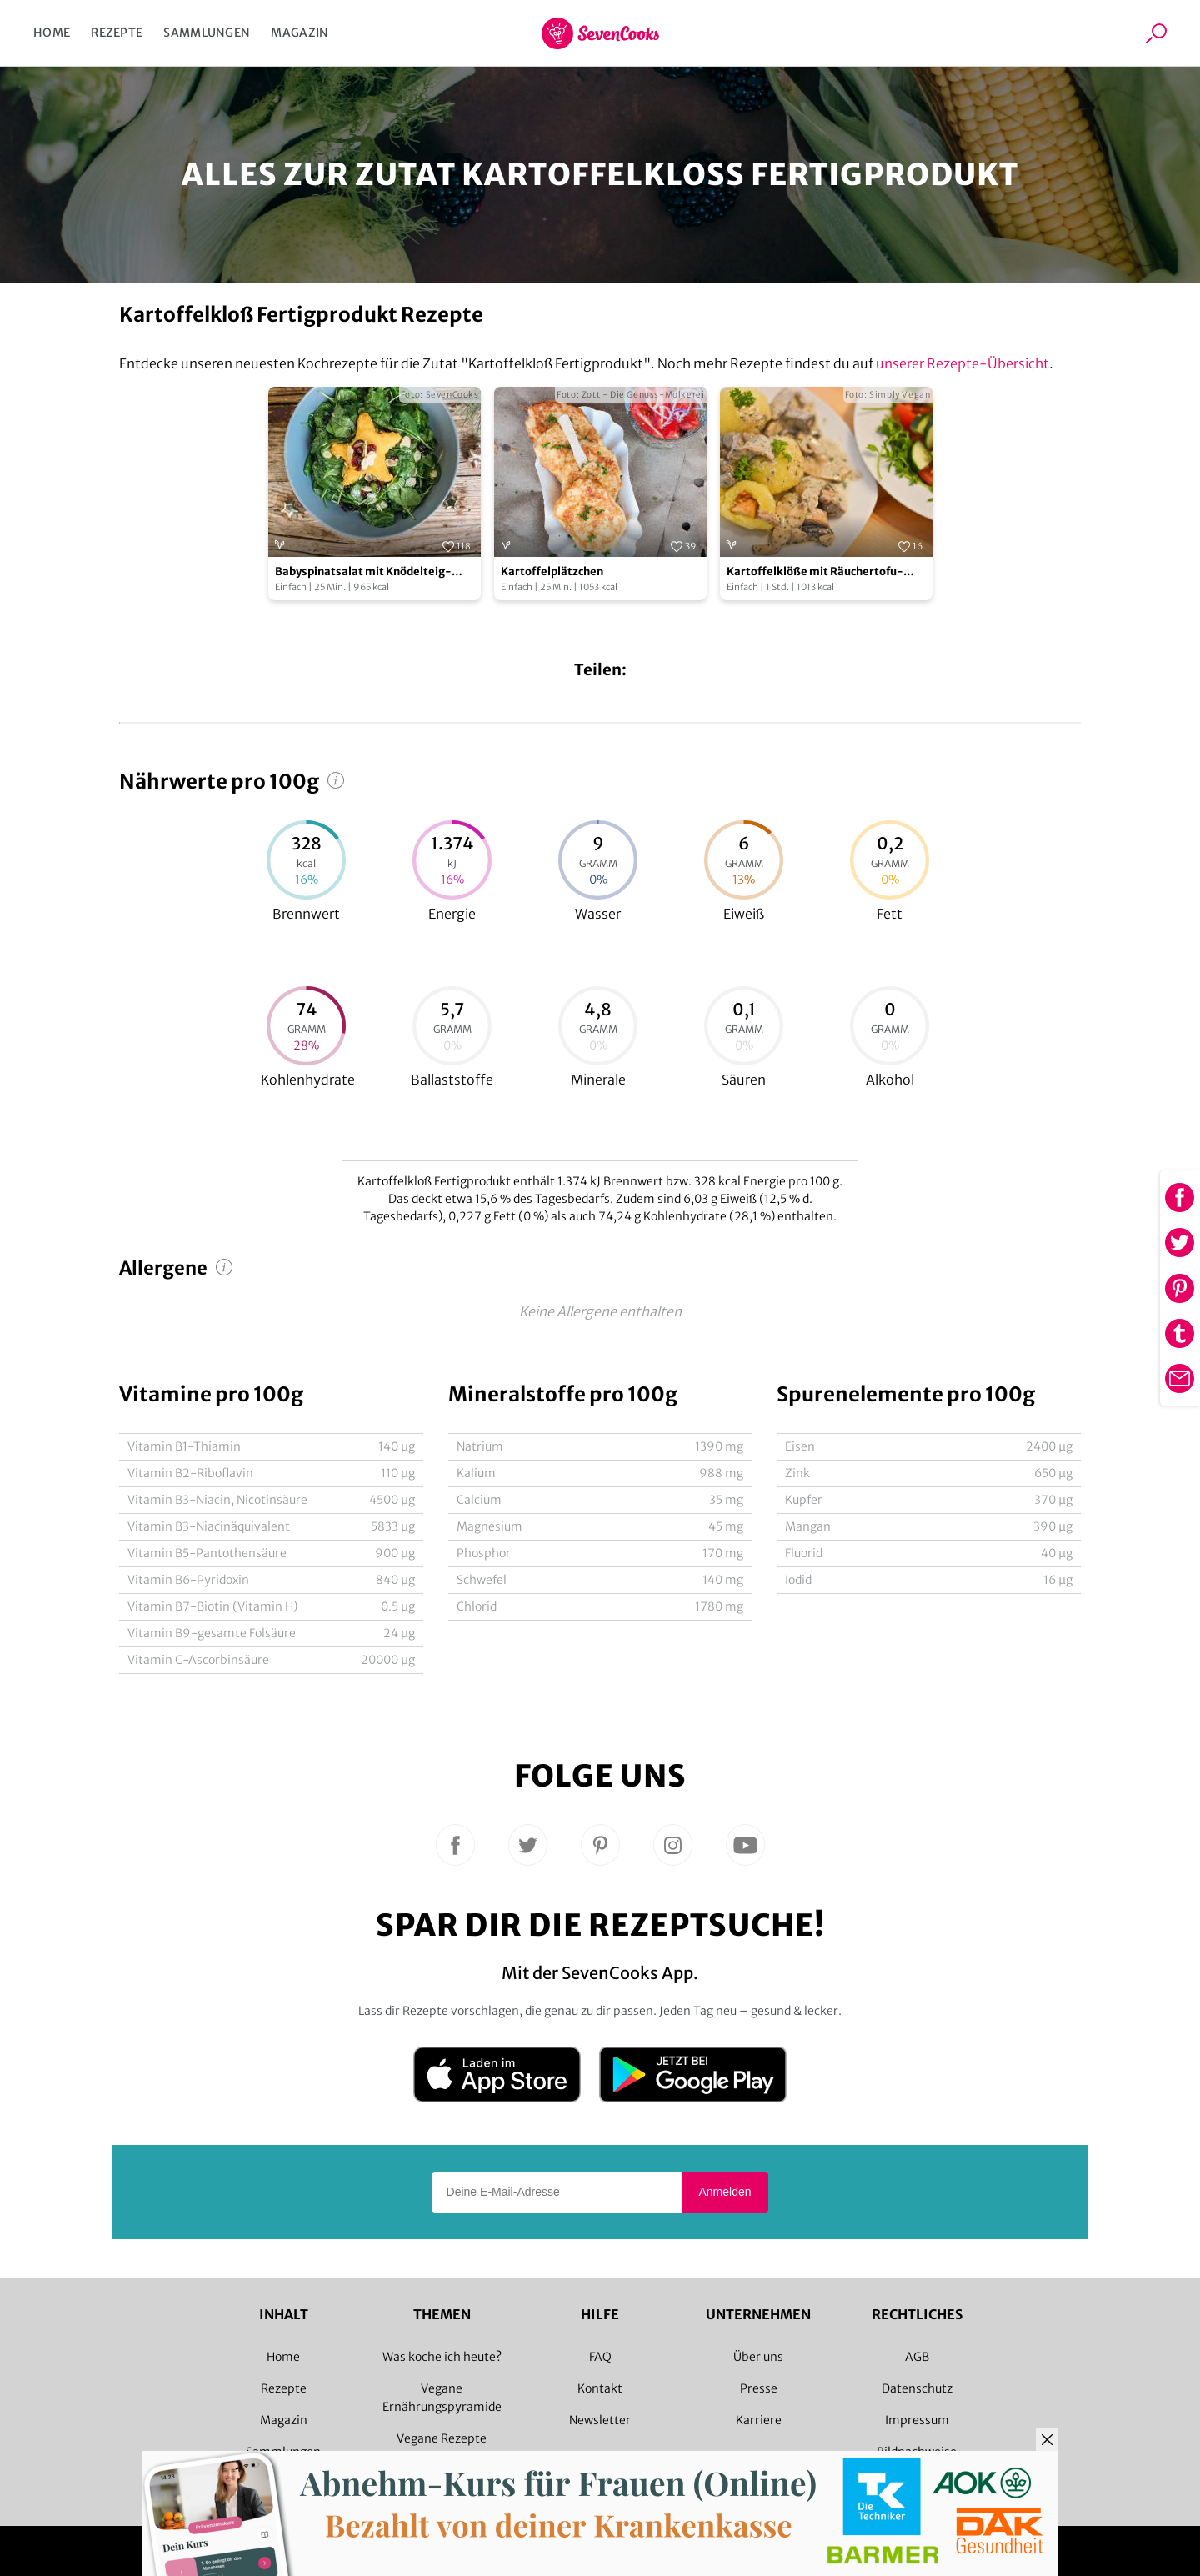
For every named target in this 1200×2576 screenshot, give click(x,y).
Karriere (759, 2420)
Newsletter (600, 2420)
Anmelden (724, 2191)
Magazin (299, 32)
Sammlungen (206, 32)
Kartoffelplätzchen (552, 571)
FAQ (600, 2356)
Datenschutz (917, 2388)
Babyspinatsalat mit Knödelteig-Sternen (363, 572)
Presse (759, 2388)
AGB (917, 2356)
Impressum (917, 2420)
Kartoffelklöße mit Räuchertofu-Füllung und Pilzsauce (815, 572)
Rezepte (116, 32)
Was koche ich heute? (442, 2356)
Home (51, 32)
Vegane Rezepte (442, 2438)
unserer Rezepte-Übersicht (962, 363)
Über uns (758, 2356)
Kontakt (600, 2388)
